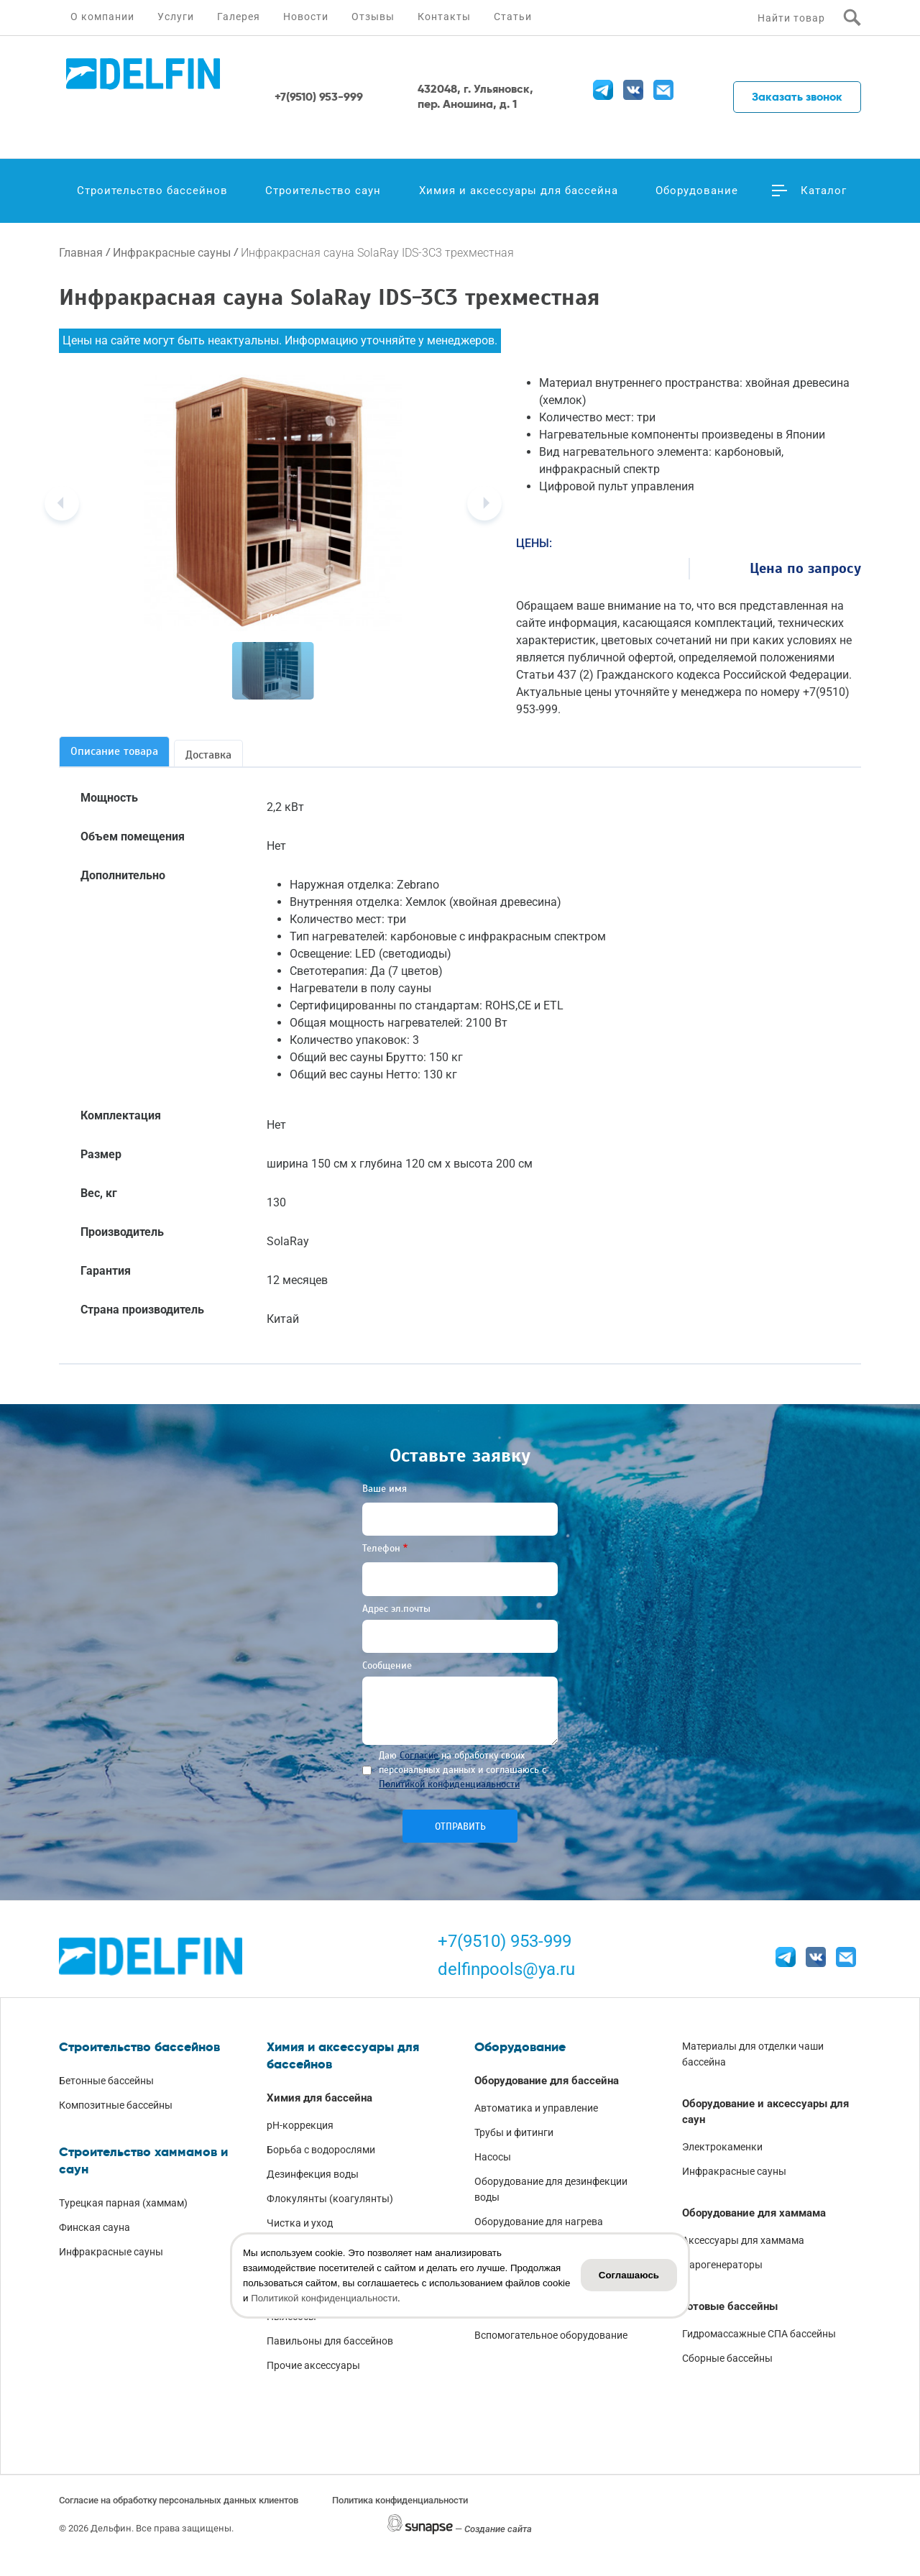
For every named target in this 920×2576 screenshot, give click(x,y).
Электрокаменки (722, 2147)
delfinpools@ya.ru (506, 1969)
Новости (305, 16)
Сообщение (387, 1665)
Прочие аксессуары (313, 2365)
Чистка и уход (300, 2223)
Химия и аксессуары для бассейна (518, 190)
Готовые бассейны (730, 2306)
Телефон (381, 1548)
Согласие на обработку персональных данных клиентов (178, 2500)
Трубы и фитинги (513, 2132)
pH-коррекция (300, 2125)
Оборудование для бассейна (546, 2080)
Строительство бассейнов (152, 190)
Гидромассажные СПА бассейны (759, 2333)
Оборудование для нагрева (538, 2221)
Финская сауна (94, 2227)
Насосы (492, 2157)
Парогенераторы (722, 2264)
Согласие (419, 1755)
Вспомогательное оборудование (550, 2335)
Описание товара (114, 751)
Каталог (824, 190)
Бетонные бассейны (106, 2080)
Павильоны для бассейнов (330, 2341)
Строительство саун (323, 190)
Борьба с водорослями (321, 2149)
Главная (81, 253)
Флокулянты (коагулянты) (330, 2198)
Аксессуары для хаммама (743, 2240)
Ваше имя (384, 1488)
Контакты (444, 16)
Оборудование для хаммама (754, 2212)
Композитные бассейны (115, 2105)
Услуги (175, 16)
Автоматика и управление (536, 2108)
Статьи (513, 16)
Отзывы (373, 16)
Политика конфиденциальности (400, 2500)
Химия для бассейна (319, 2097)
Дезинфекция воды (313, 2174)
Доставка (208, 755)
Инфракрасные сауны (172, 253)
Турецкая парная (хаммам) (123, 2203)
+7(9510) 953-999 (504, 1941)
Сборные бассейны (727, 2358)
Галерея (238, 16)
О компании (102, 16)
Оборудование (697, 190)
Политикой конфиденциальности (449, 1784)
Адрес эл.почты (396, 1609)
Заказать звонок (797, 97)
